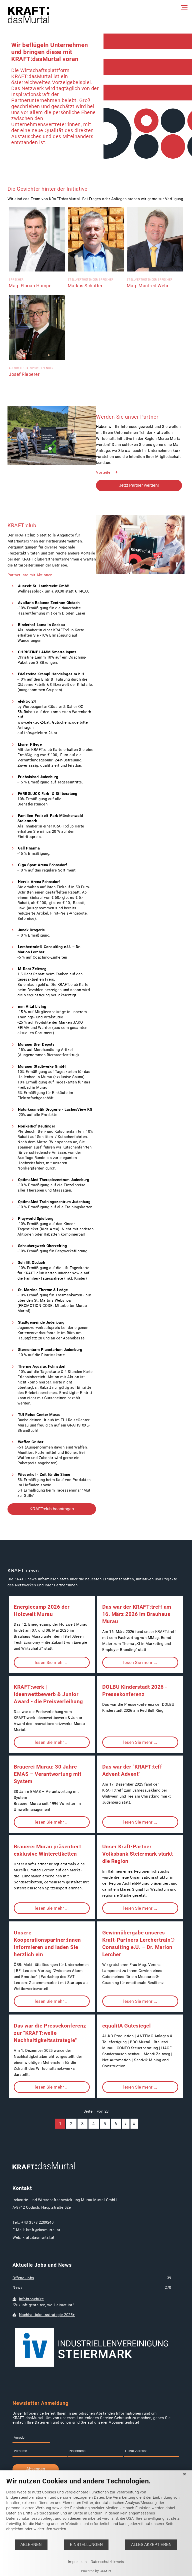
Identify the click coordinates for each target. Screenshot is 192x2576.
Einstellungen (86, 2544)
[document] (96, 2508)
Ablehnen (31, 2544)
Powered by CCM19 (96, 2571)
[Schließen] (184, 2474)
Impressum (77, 2562)
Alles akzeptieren (151, 2544)
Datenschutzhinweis (107, 2562)
